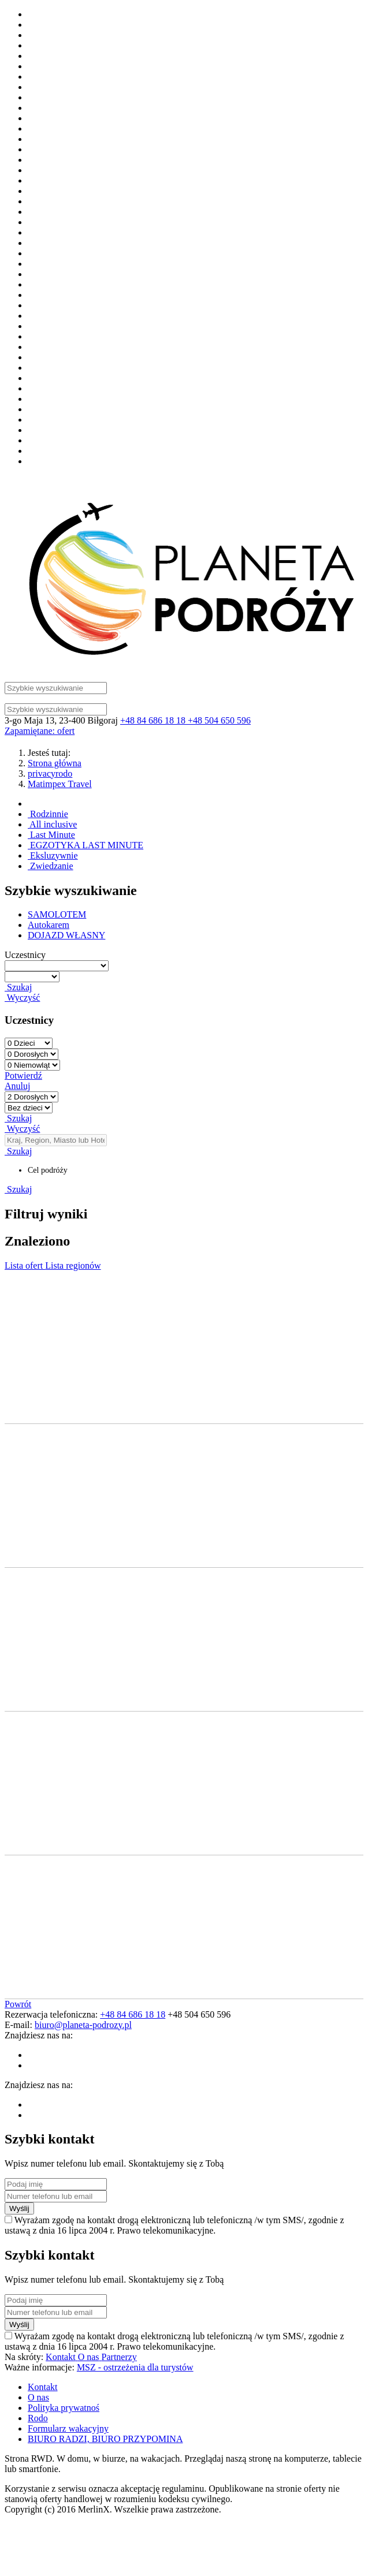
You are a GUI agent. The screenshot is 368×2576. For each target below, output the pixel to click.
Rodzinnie (48, 814)
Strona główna (54, 763)
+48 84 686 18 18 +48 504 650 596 (185, 720)
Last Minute (51, 835)
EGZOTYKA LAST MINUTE (85, 845)
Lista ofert (25, 1265)
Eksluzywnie (53, 855)
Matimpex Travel (60, 784)
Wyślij (19, 2208)
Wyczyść (22, 997)
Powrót (18, 2004)
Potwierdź (23, 1075)
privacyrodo (50, 773)
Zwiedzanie (50, 866)
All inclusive (52, 824)
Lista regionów (73, 1265)
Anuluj (17, 1086)
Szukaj (18, 987)
